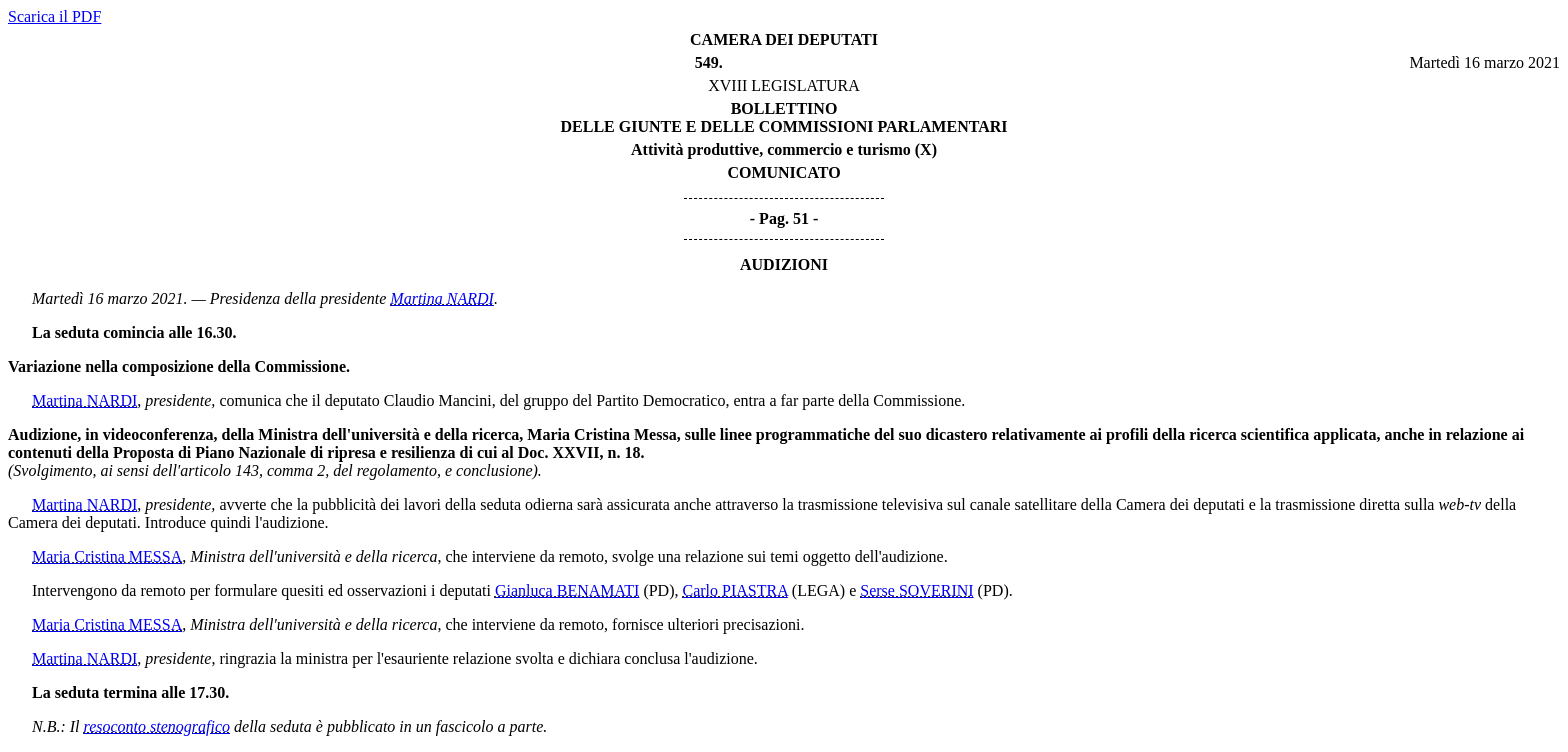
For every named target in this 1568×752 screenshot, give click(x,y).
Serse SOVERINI (916, 590)
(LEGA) (818, 590)
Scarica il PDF (54, 16)
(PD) (658, 590)
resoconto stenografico (157, 726)
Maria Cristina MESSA (107, 556)
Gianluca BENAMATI (567, 590)
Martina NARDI (442, 298)
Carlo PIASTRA (735, 590)
